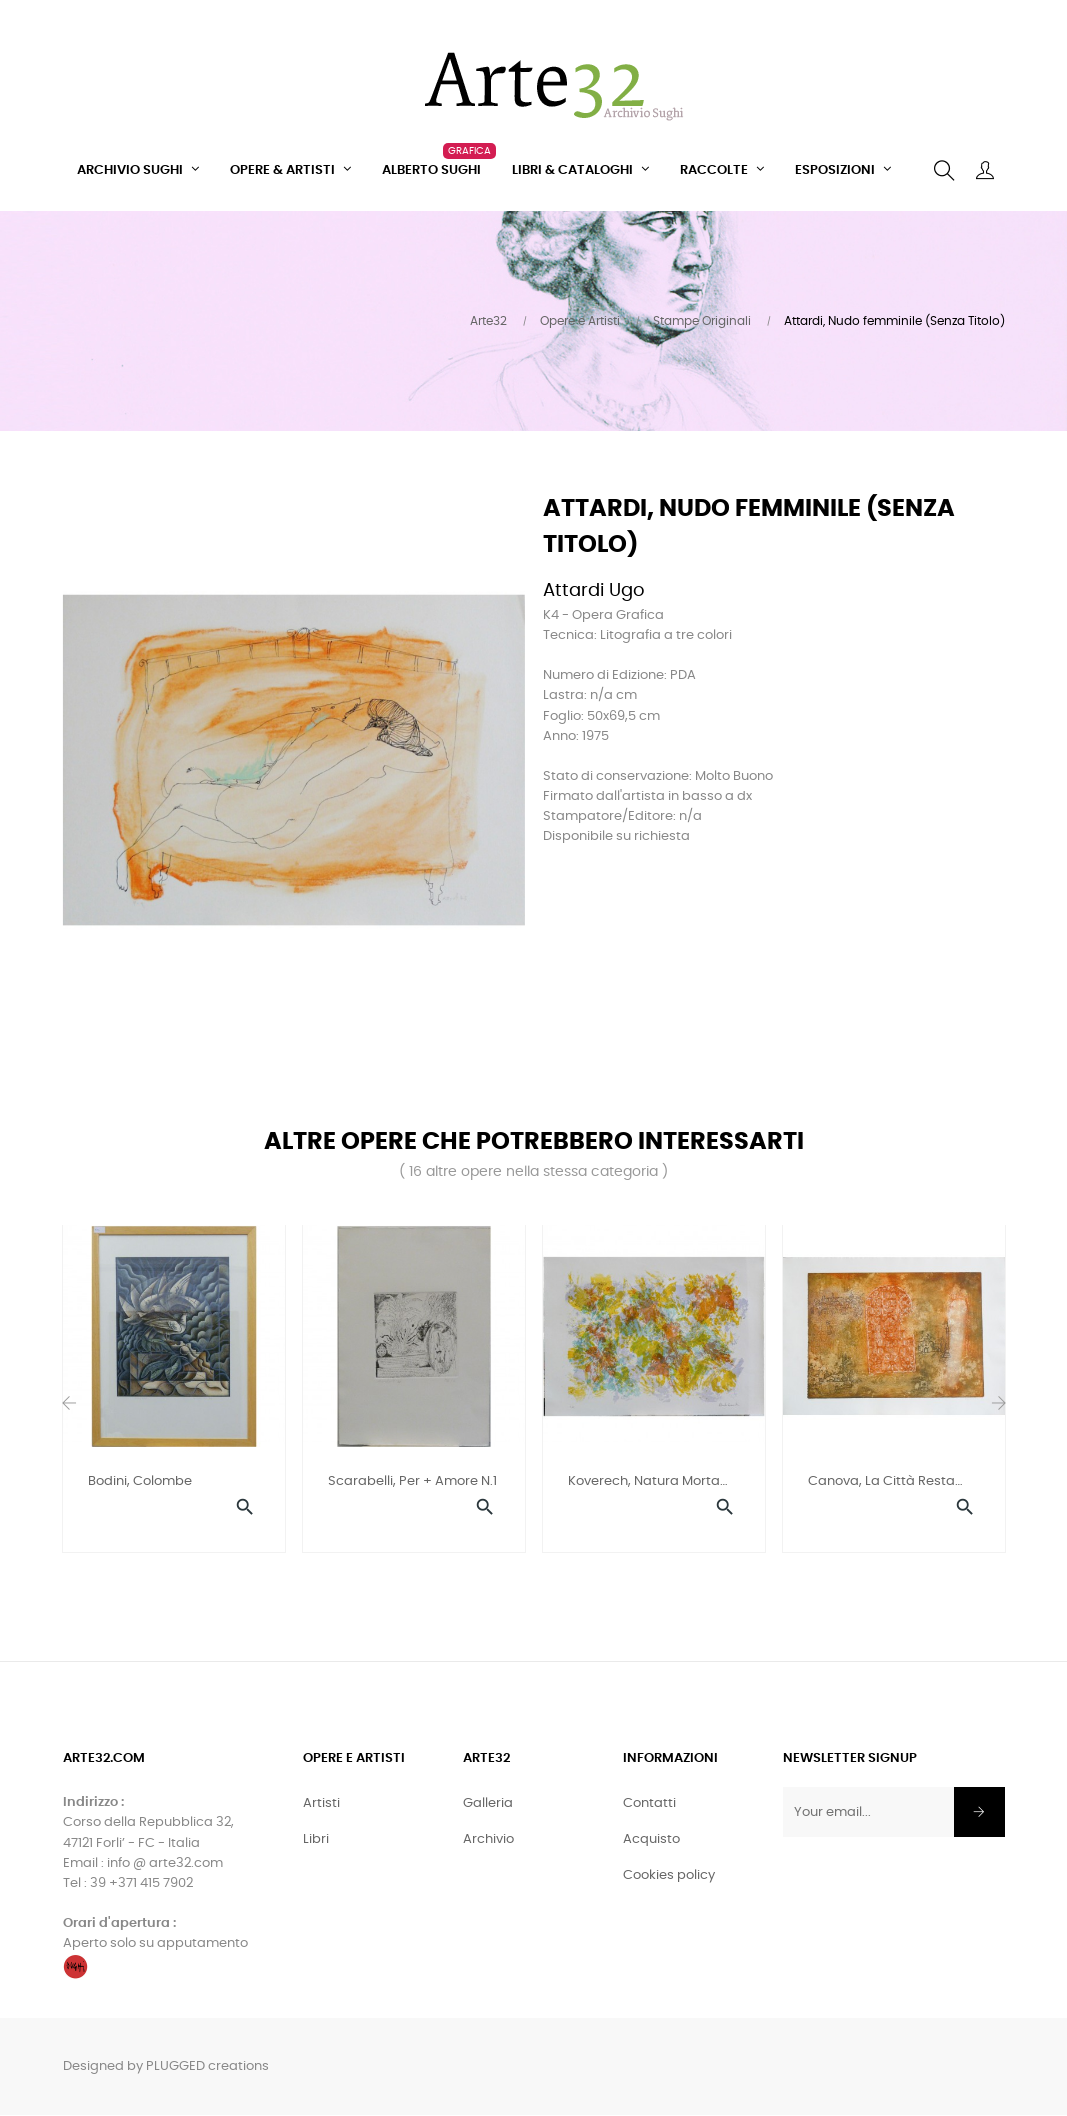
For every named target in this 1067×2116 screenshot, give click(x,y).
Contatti (649, 1805)
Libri (316, 1841)
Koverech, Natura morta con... (644, 1483)
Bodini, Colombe (140, 1481)
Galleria (488, 1805)
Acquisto (651, 1841)
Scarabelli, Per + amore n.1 (412, 1481)
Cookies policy (669, 1877)
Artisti (321, 1805)
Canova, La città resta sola (881, 1483)
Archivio (488, 1841)
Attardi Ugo (594, 591)
